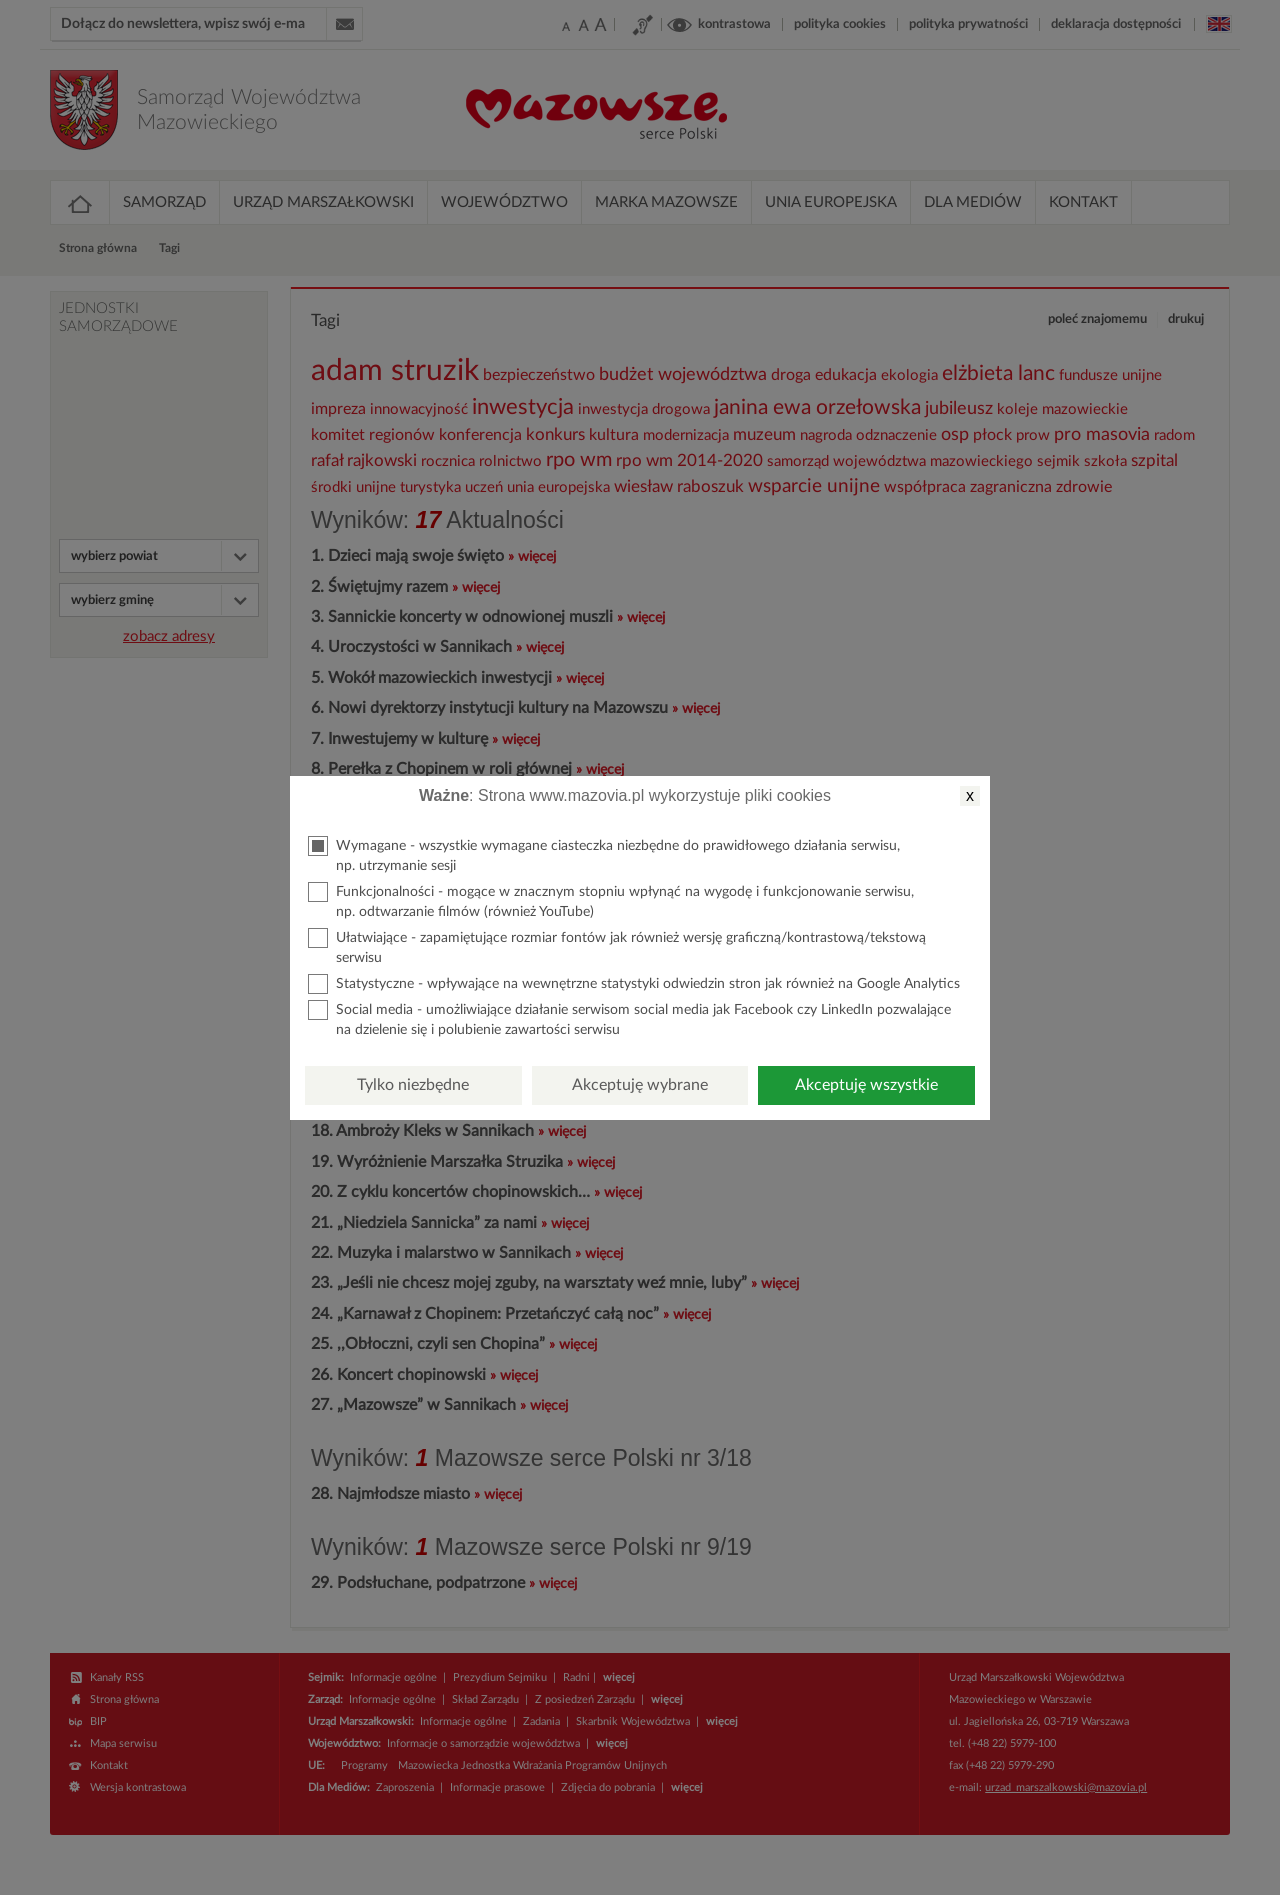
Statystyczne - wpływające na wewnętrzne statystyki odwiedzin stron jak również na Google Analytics (634, 984)
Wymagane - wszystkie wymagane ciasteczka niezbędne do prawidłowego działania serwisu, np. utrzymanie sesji (604, 854)
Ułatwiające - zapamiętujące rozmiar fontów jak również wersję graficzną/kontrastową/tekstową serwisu (617, 946)
